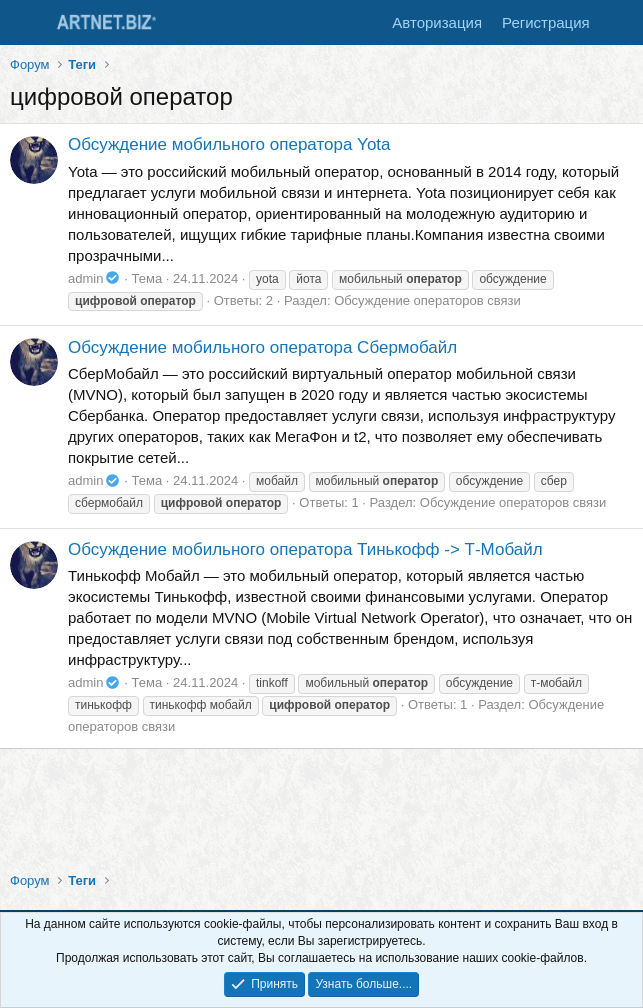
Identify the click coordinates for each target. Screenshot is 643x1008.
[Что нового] (619, 22)
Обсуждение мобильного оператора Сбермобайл (262, 347)
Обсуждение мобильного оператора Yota (229, 144)
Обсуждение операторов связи (427, 300)
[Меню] (27, 23)
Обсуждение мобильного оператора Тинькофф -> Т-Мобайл (305, 549)
